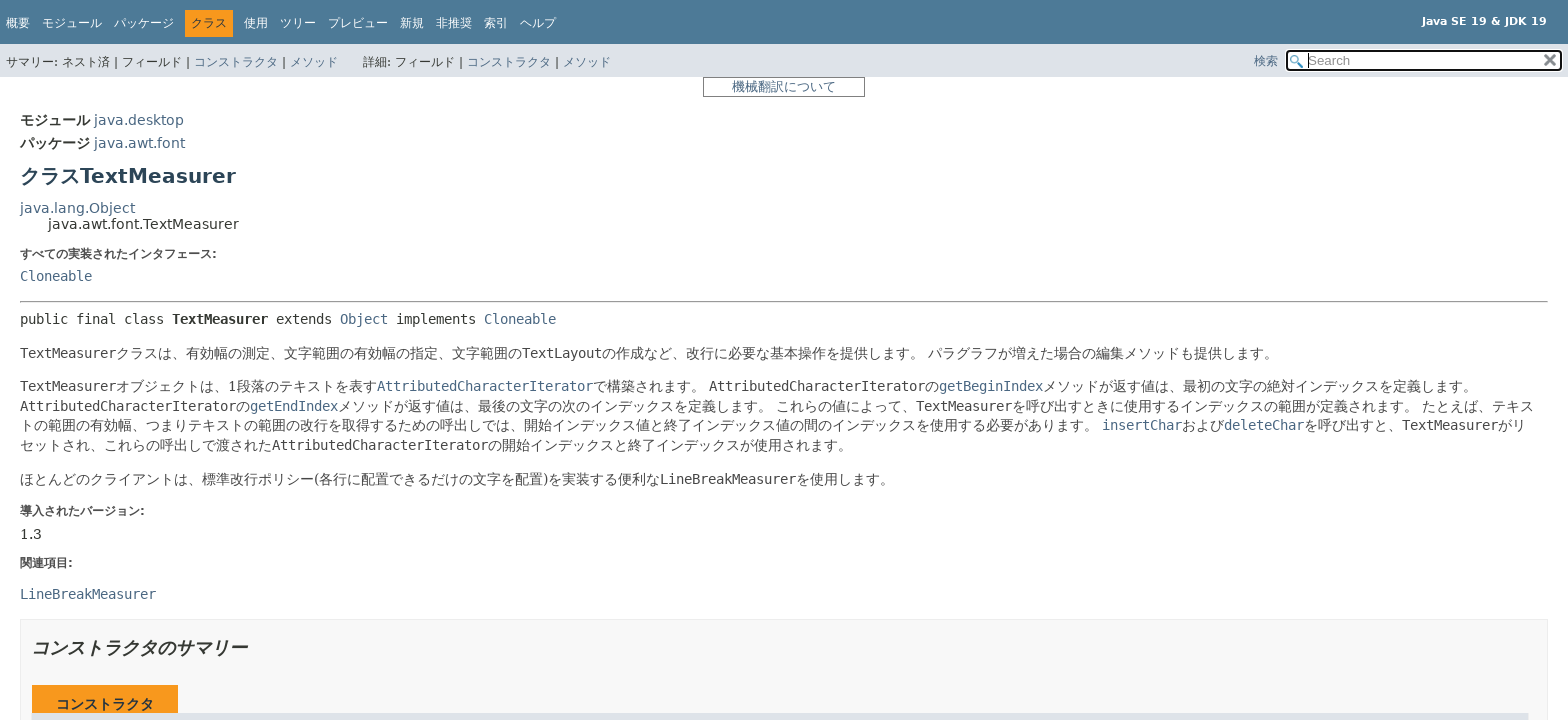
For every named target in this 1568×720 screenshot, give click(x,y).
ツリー (298, 23)
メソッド (314, 62)
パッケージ (144, 23)
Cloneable (56, 276)
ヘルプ (538, 23)
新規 (412, 23)
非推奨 (454, 23)
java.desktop (139, 120)
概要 (18, 23)
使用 (256, 23)
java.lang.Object (77, 208)
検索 (1266, 61)
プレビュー (358, 23)
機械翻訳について (784, 86)
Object (364, 319)
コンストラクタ (236, 62)
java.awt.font (139, 143)
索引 (496, 23)
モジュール (72, 23)
